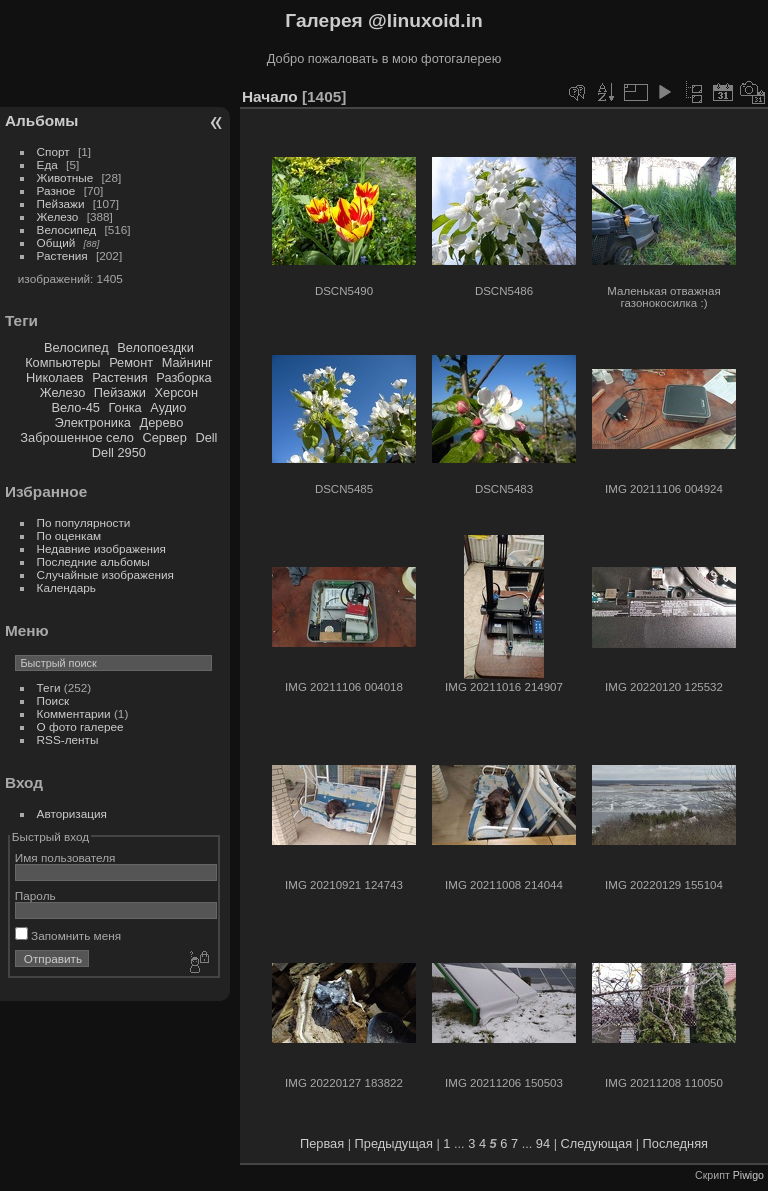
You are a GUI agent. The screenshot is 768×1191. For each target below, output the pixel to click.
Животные (65, 177)
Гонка (124, 407)
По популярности (84, 522)
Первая (322, 1143)
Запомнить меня (68, 935)
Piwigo (748, 1175)
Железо (58, 216)
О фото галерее (80, 726)
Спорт (53, 151)
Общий (56, 242)
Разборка (183, 377)
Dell (206, 437)
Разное (56, 190)
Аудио (168, 407)
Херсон (177, 392)
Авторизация (72, 813)
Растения (62, 255)
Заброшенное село (77, 437)
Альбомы (41, 120)
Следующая (597, 1143)
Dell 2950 (119, 452)
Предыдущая (394, 1143)
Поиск (53, 700)
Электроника (93, 422)
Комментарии (74, 713)
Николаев (54, 377)
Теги (49, 687)
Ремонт (131, 362)
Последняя (675, 1143)
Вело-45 (75, 407)
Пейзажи (61, 203)
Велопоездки (155, 347)
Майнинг (187, 362)
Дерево (161, 422)
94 (543, 1143)
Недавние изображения (101, 548)
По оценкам (69, 535)
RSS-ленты (68, 739)
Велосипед (67, 229)
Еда (47, 164)
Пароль (35, 895)
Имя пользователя (65, 857)
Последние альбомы (93, 561)
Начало (270, 96)
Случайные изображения (105, 574)
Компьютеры (62, 362)
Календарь (66, 587)
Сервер (164, 437)
